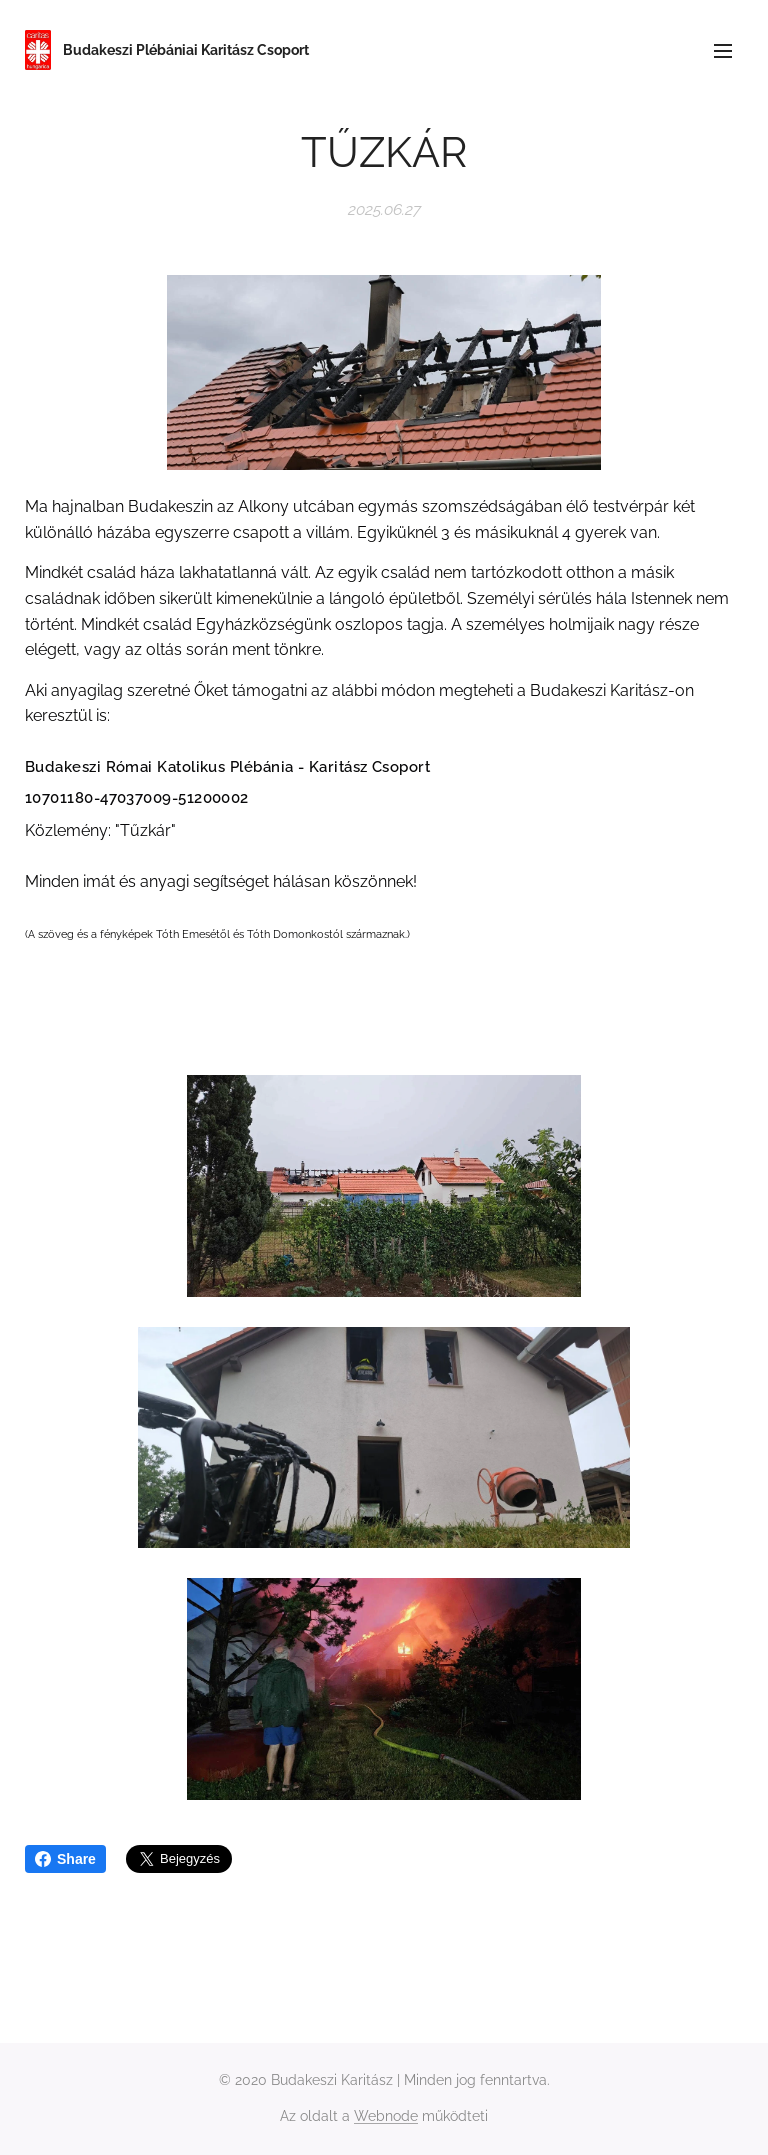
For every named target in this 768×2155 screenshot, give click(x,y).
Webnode (386, 2116)
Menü (723, 51)
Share (65, 1859)
